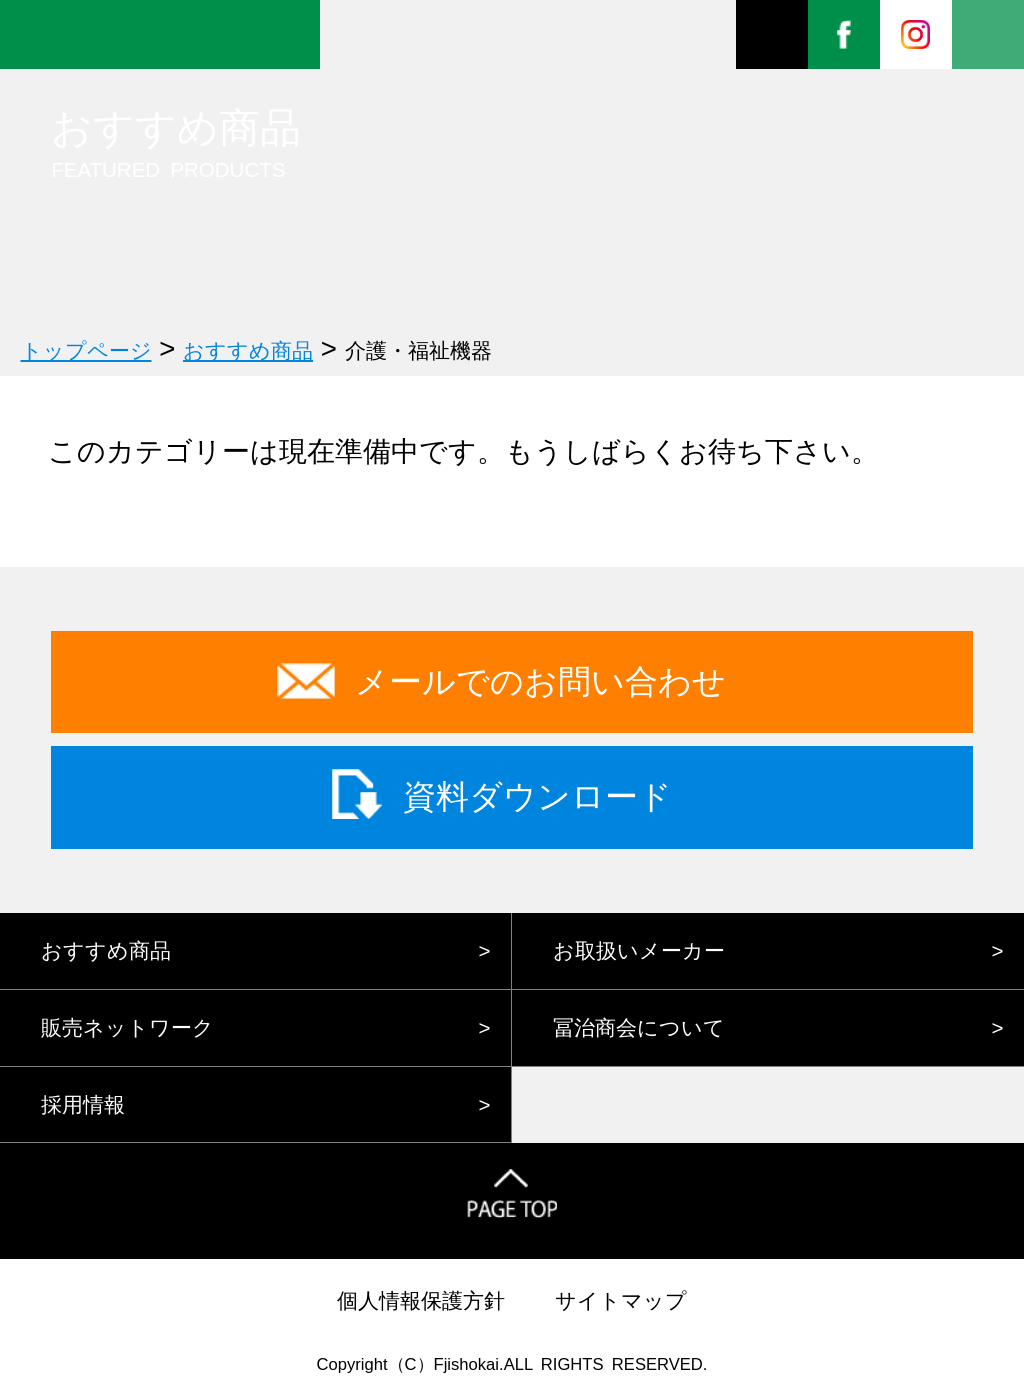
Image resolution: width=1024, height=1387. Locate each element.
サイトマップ (621, 1300)
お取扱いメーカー (639, 950)
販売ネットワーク (127, 1027)
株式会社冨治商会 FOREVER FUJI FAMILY (160, 34)
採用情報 (83, 1104)
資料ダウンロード (537, 796)
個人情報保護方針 (421, 1300)
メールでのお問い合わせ (540, 681)
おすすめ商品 (106, 950)
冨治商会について (639, 1027)
